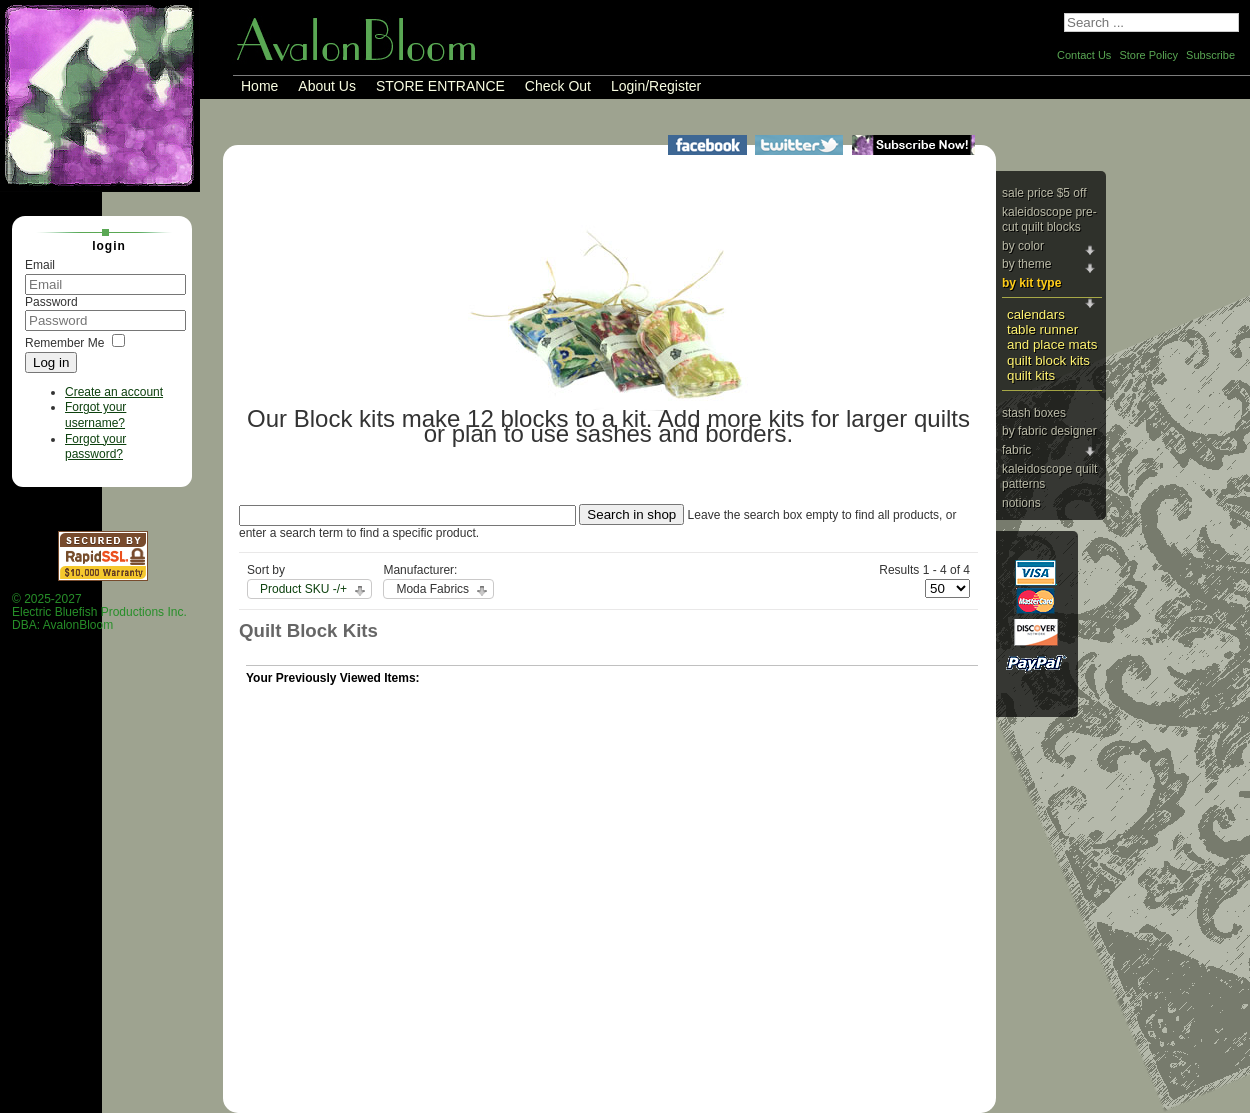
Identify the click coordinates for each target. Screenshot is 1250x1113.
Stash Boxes (1034, 413)
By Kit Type (1031, 283)
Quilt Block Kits (1048, 360)
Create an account (114, 392)
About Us (327, 86)
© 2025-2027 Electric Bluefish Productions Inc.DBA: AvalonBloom (99, 612)
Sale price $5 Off (1044, 193)
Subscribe (1210, 55)
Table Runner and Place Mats (1052, 337)
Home (259, 86)
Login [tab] (101, 245)
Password (51, 302)
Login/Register (656, 86)
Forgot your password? (95, 447)
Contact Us (1084, 55)
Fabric (1016, 450)
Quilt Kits (1031, 375)
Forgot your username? (95, 415)
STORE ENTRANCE (440, 86)
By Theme (1026, 264)
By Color (1023, 246)
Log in (51, 362)
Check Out (558, 86)
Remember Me (64, 343)
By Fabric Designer (1049, 431)
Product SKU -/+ (303, 589)
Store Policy (1148, 55)
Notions (1021, 503)
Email (40, 265)
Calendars (1036, 314)
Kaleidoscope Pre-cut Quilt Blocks (1049, 220)
